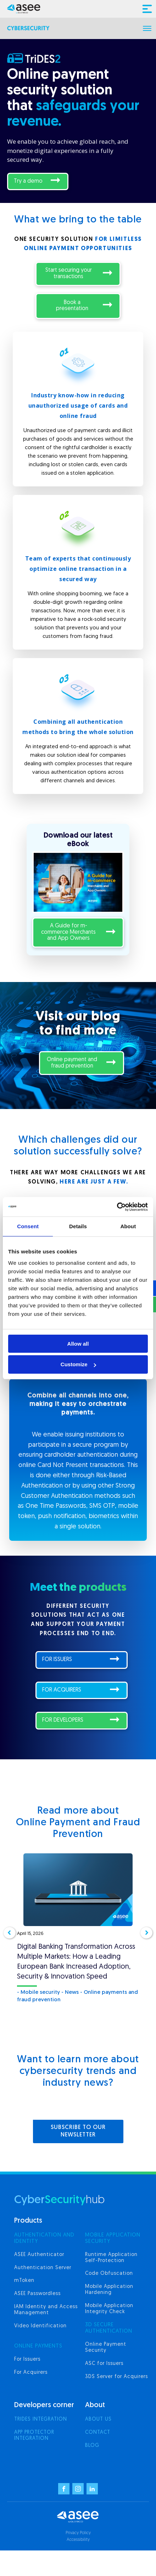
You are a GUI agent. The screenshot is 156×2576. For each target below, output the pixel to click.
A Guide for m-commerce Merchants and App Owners (68, 932)
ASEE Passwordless (37, 2293)
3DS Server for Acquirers (116, 2376)
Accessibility (78, 2540)
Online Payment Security (105, 2347)
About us (98, 2419)
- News (70, 1992)
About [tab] (128, 1226)
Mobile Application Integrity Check (109, 2309)
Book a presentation (72, 306)
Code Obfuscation (109, 2273)
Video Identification (40, 2326)
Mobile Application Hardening (109, 2289)
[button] (10, 1932)
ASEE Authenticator (39, 2254)
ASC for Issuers (104, 2363)
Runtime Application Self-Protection (111, 2257)
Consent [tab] (28, 1226)
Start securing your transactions (68, 273)
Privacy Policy (78, 2533)
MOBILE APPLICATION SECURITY (112, 2238)
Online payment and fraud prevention (72, 1063)
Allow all (78, 1344)
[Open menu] (147, 28)
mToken (24, 2280)
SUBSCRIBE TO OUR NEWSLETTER (78, 2131)
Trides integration (40, 2419)
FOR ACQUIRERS (61, 1690)
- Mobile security (38, 1992)
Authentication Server (42, 2268)
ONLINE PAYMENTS (38, 2346)
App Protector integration (34, 2435)
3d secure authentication (108, 2328)
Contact (97, 2432)
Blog (92, 2445)
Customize (78, 1364)
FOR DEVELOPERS (62, 1720)
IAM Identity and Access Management (46, 2310)
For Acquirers (31, 2372)
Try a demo (28, 181)
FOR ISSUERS (57, 1659)
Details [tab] (78, 1226)
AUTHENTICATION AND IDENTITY (44, 2238)
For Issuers (27, 2359)
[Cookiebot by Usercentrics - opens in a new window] (117, 1207)
